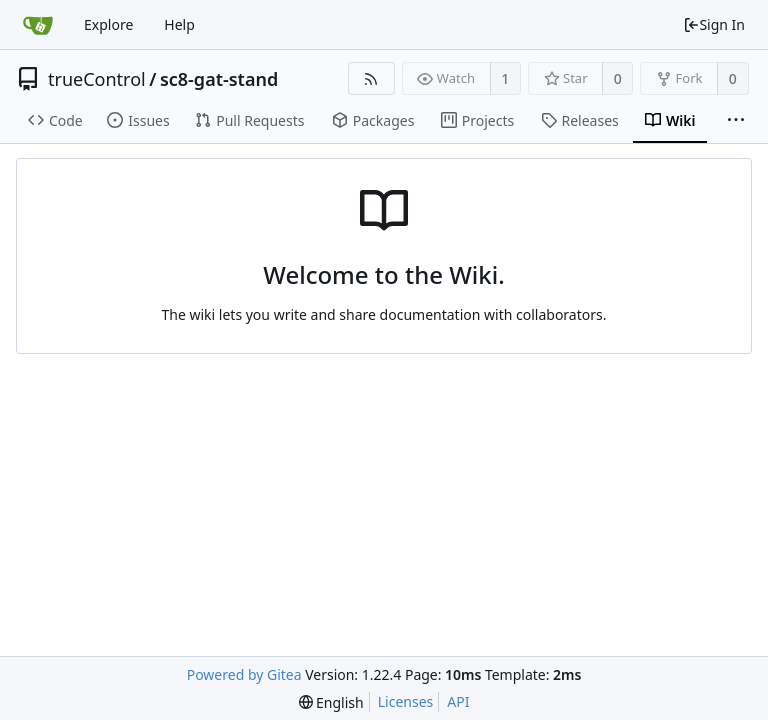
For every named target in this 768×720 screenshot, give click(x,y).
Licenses (406, 701)
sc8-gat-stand (219, 79)
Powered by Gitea (244, 674)
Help (179, 24)
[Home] (38, 25)
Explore (108, 24)
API (458, 701)
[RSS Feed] (371, 78)
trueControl (97, 79)
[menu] (331, 702)
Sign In (714, 24)
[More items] (736, 121)
